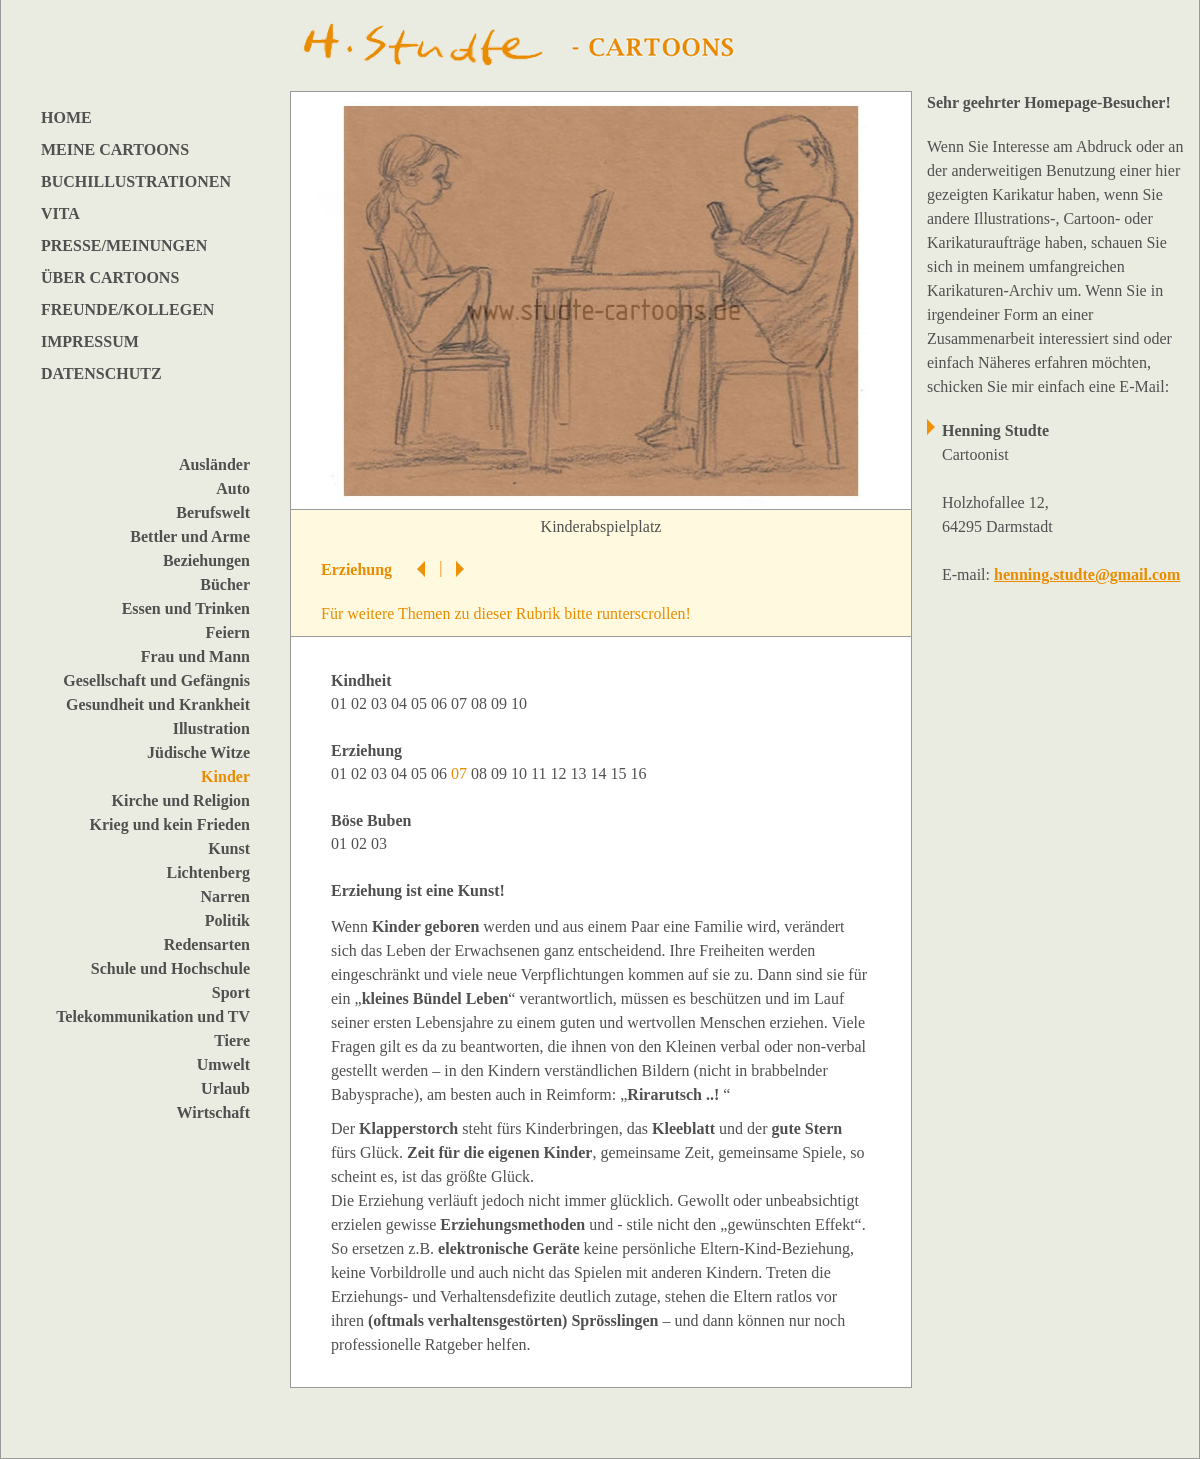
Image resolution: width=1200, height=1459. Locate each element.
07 (461, 703)
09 (501, 703)
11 (540, 773)
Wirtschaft (213, 1112)
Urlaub (225, 1088)
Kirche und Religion (181, 800)
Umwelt (223, 1064)
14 (600, 773)
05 (421, 703)
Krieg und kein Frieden (170, 824)
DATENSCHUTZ (101, 373)
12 (560, 773)
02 (361, 703)
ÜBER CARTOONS (110, 277)
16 (640, 773)
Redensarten (207, 944)
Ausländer (214, 464)
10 (521, 703)
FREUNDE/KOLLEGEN (127, 309)
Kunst (229, 848)
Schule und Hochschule (170, 968)
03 (381, 703)
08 (481, 703)
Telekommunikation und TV (153, 1016)
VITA (60, 213)
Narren (225, 896)
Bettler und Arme (190, 536)
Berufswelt (213, 512)
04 (401, 703)
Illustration (211, 728)
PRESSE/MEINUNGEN (124, 245)
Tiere (232, 1040)
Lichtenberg (208, 872)
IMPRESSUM (90, 341)
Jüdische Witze (198, 752)
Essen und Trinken (186, 608)
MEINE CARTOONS (115, 149)
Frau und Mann (195, 656)
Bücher (225, 584)
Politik (227, 920)
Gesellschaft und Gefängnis (156, 680)
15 (620, 773)
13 (580, 773)
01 (341, 703)
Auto (233, 488)
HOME (66, 117)
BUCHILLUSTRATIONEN (136, 181)
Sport (231, 992)
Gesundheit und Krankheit (158, 704)
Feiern (228, 632)
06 (441, 703)
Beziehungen (206, 560)
